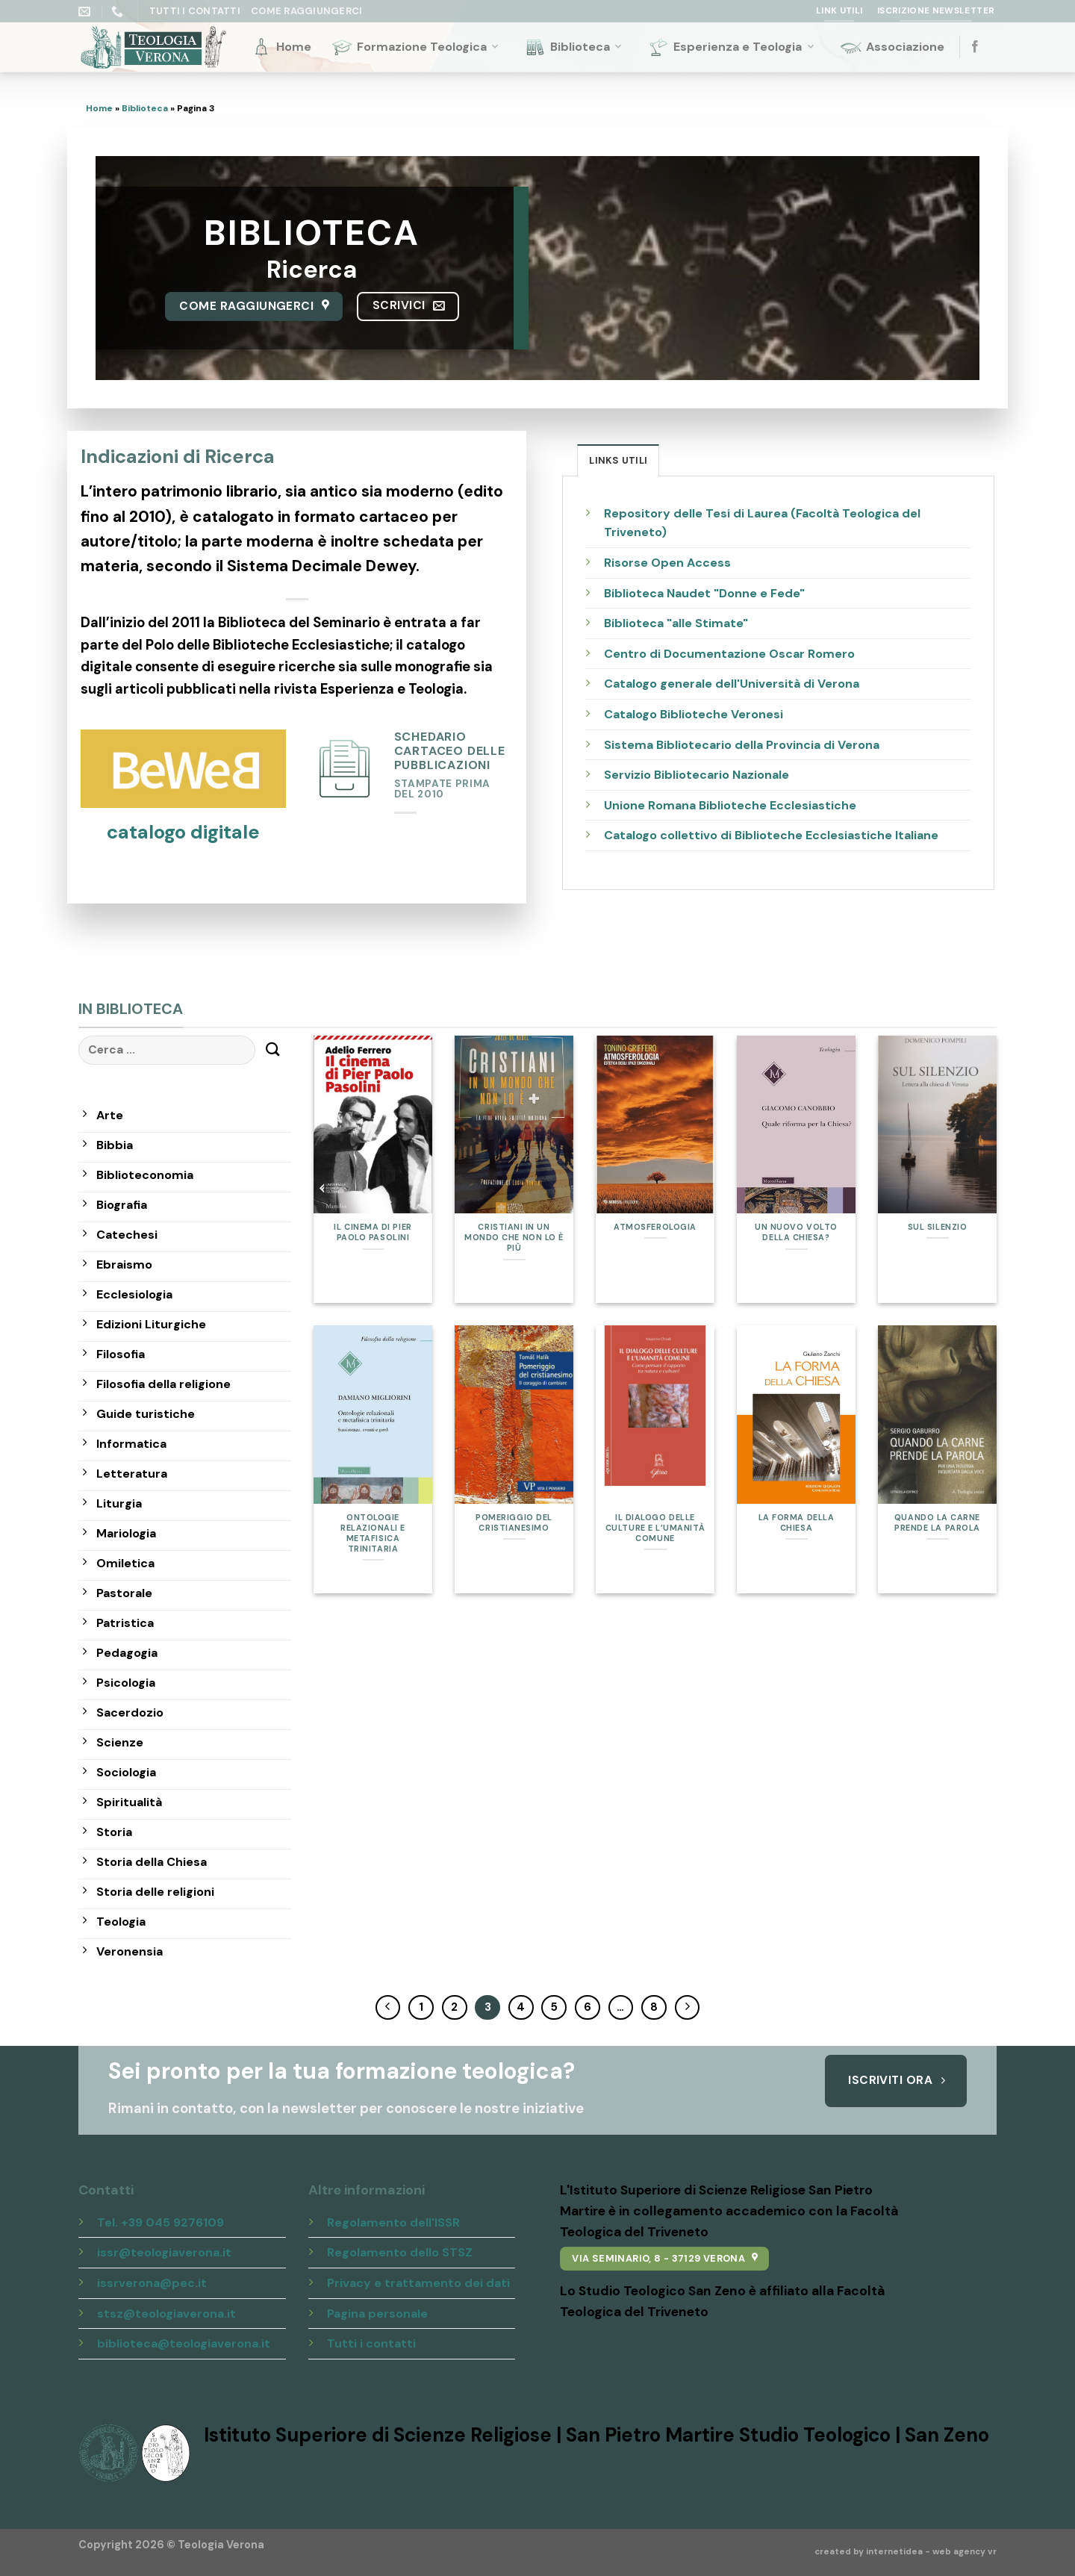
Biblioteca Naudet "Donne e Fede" (704, 593)
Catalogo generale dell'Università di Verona (731, 683)
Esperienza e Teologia (731, 47)
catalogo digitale (183, 832)
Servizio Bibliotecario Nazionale (696, 775)
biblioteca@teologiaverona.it (183, 2343)
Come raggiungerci (306, 10)
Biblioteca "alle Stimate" (676, 623)
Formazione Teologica (416, 47)
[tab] (618, 460)
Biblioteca (574, 47)
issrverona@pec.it (152, 2283)
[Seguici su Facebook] (975, 47)
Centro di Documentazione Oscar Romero (729, 654)
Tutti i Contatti (194, 10)
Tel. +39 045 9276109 (160, 2222)
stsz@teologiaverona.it (166, 2313)
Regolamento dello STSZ (400, 2252)
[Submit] (273, 1050)
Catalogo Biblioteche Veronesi (693, 714)
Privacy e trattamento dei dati (418, 2283)
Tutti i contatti (371, 2343)
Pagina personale (377, 2313)
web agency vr (964, 2551)
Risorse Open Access (667, 562)
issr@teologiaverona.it (164, 2252)
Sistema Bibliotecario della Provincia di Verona (741, 745)
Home (280, 47)
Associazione (892, 47)
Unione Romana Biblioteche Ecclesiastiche (730, 805)
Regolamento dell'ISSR (393, 2222)
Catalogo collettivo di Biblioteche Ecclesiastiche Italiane (771, 835)
